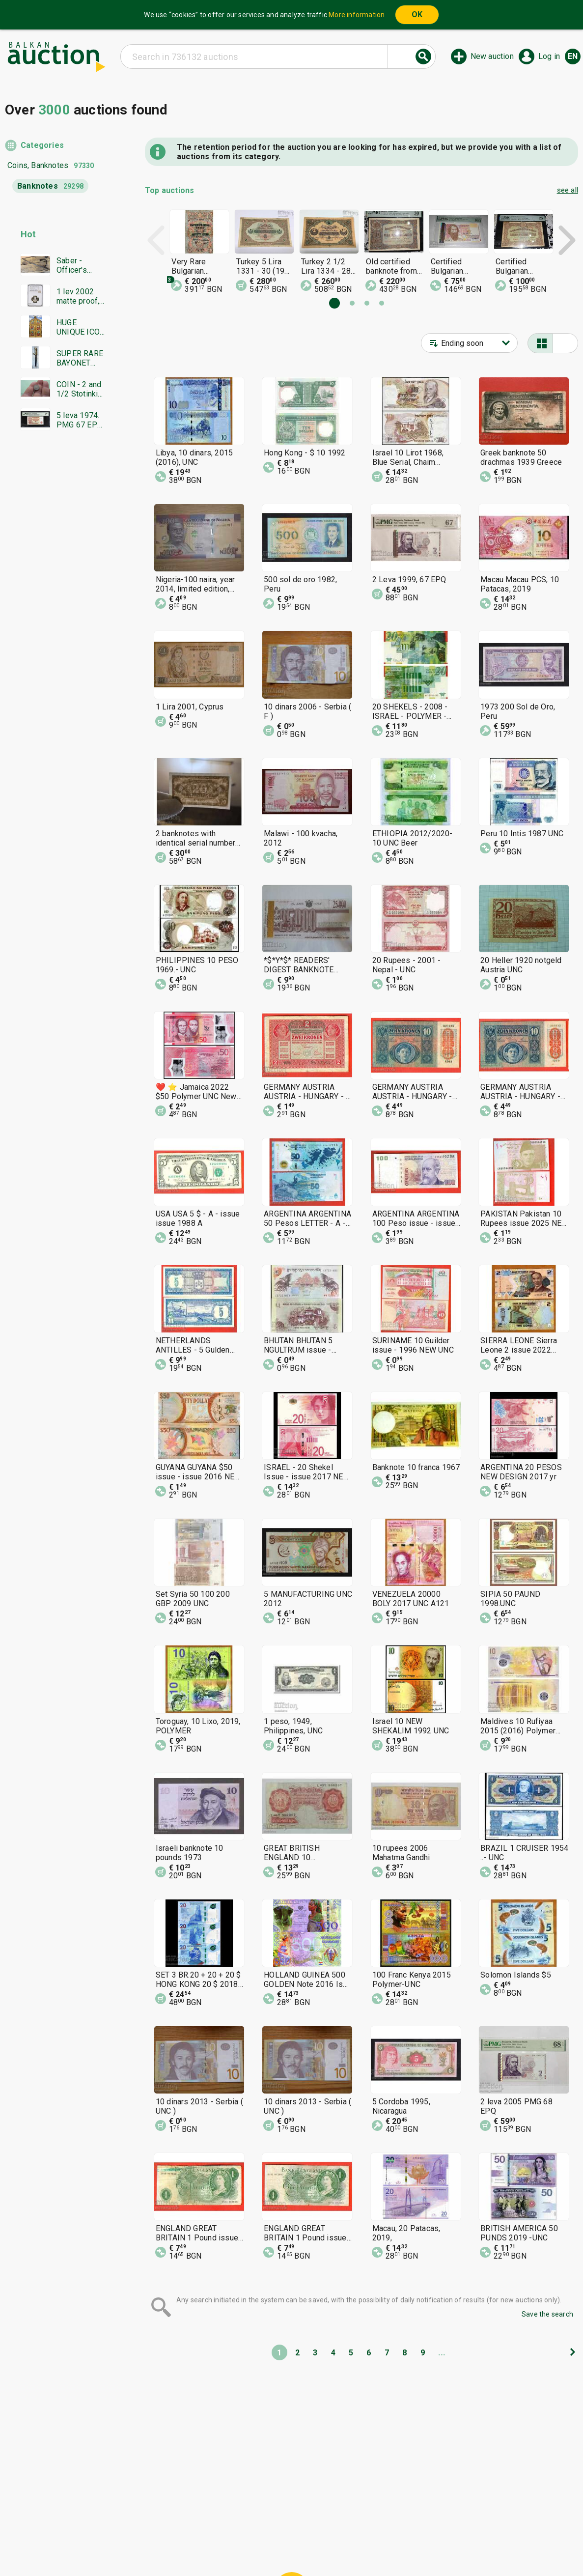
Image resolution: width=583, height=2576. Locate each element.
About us (253, 2545)
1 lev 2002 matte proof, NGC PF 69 (77, 296)
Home (209, 2526)
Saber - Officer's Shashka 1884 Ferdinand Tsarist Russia (73, 265)
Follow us (355, 2545)
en (573, 56)
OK (417, 14)
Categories (42, 145)
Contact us (299, 2545)
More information (357, 15)
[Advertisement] (55, 627)
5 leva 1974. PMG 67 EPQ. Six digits (80, 420)
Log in (549, 56)
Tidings (213, 2545)
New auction (492, 56)
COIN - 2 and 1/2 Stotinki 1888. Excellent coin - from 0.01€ (81, 389)
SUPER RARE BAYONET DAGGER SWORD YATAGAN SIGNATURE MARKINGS (79, 358)
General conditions (342, 2526)
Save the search (547, 2314)
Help (290, 2526)
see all (567, 190)
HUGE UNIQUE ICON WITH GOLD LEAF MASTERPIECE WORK (80, 327)
